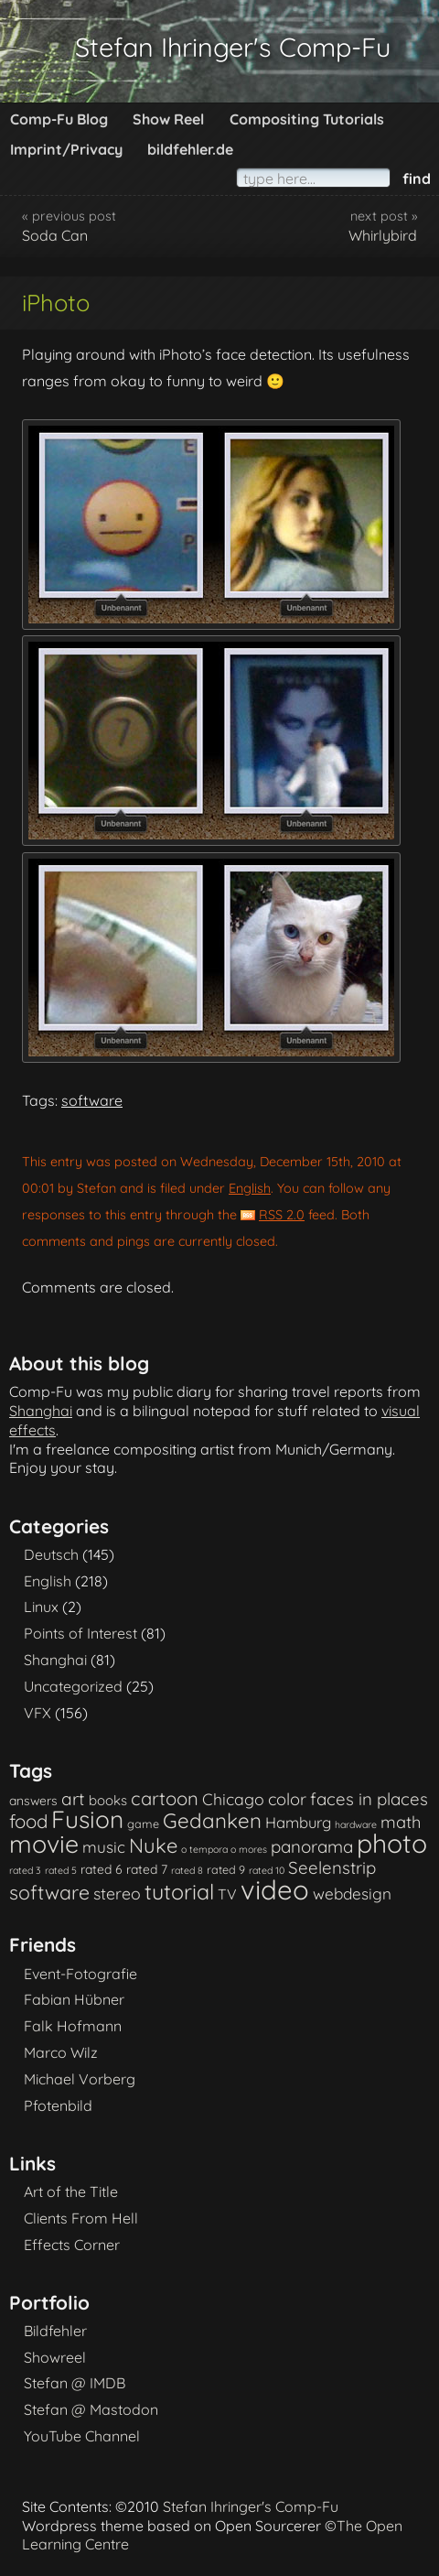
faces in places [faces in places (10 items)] (369, 1799)
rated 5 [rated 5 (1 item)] (61, 1870)
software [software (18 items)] (49, 1892)
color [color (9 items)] (287, 1799)
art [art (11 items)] (73, 1799)
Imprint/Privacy (66, 149)
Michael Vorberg (79, 2079)
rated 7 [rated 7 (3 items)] (146, 1869)
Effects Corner (72, 2244)
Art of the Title (71, 2191)
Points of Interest (80, 1633)
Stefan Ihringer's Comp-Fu (233, 46)
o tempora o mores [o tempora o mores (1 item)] (224, 1849)
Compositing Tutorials (307, 119)
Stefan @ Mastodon (91, 2409)
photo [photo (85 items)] (392, 1843)
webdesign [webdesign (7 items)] (352, 1893)
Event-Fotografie (80, 1973)
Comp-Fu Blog (59, 119)
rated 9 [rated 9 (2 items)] (226, 1869)
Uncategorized (73, 1686)
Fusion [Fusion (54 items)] (87, 1819)
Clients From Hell (81, 2218)
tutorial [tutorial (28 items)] (179, 1891)
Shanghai (40, 1411)
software (92, 1100)
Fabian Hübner (74, 1999)
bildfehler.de (190, 149)
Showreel (55, 2357)
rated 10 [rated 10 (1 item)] (266, 1870)
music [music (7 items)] (103, 1846)
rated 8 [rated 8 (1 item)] (187, 1870)
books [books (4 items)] (108, 1800)
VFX (37, 1713)
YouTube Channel (82, 2436)
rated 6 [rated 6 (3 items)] (101, 1869)
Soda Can (55, 235)
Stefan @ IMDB (74, 2383)
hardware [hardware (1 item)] (356, 1824)
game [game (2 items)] (143, 1823)
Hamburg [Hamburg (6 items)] (298, 1822)
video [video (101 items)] (275, 1889)
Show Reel (168, 119)
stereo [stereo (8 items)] (117, 1893)
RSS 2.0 (282, 1215)
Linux (41, 1606)
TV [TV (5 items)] (227, 1894)
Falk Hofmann (73, 2026)
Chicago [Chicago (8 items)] (233, 1799)
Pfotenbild (58, 2105)
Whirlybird (382, 235)
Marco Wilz (61, 2052)
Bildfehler (55, 2331)
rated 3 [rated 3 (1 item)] (25, 1870)
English (250, 1188)
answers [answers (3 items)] (33, 1800)
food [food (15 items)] (28, 1821)
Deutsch (51, 1554)
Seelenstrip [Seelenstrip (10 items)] (332, 1867)
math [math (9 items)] (400, 1822)
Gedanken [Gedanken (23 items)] (212, 1821)
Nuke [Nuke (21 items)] (153, 1845)
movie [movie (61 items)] (44, 1843)
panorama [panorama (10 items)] (312, 1846)
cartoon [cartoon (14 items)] (164, 1798)
